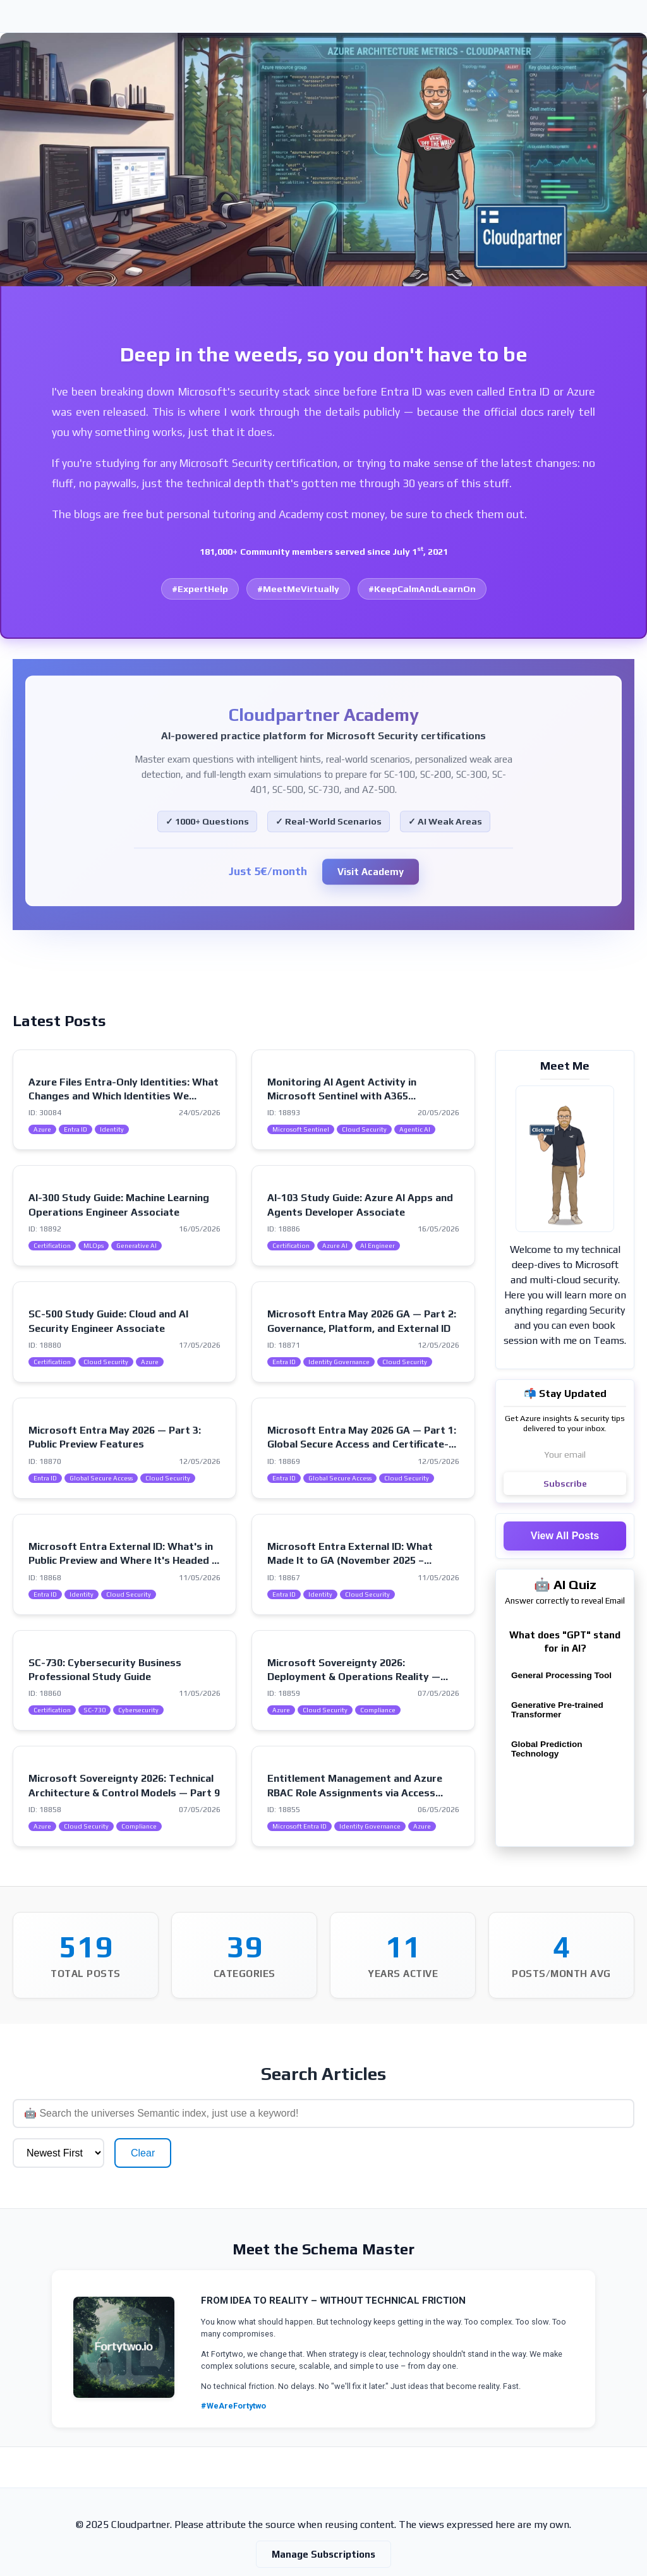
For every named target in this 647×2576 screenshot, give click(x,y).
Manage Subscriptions (323, 2515)
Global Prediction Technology (547, 1748)
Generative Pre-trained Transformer (557, 1709)
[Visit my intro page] (565, 1158)
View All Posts (565, 1535)
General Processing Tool (561, 1675)
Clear (606, 2113)
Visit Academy (370, 872)
